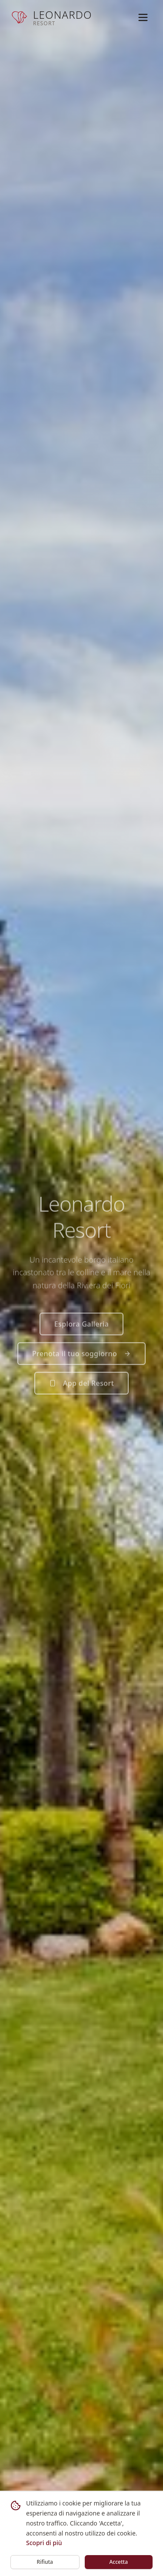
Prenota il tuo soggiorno (81, 1355)
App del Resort (81, 1385)
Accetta (118, 2562)
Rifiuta (45, 2562)
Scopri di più (44, 2543)
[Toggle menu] (143, 17)
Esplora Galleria (81, 1326)
